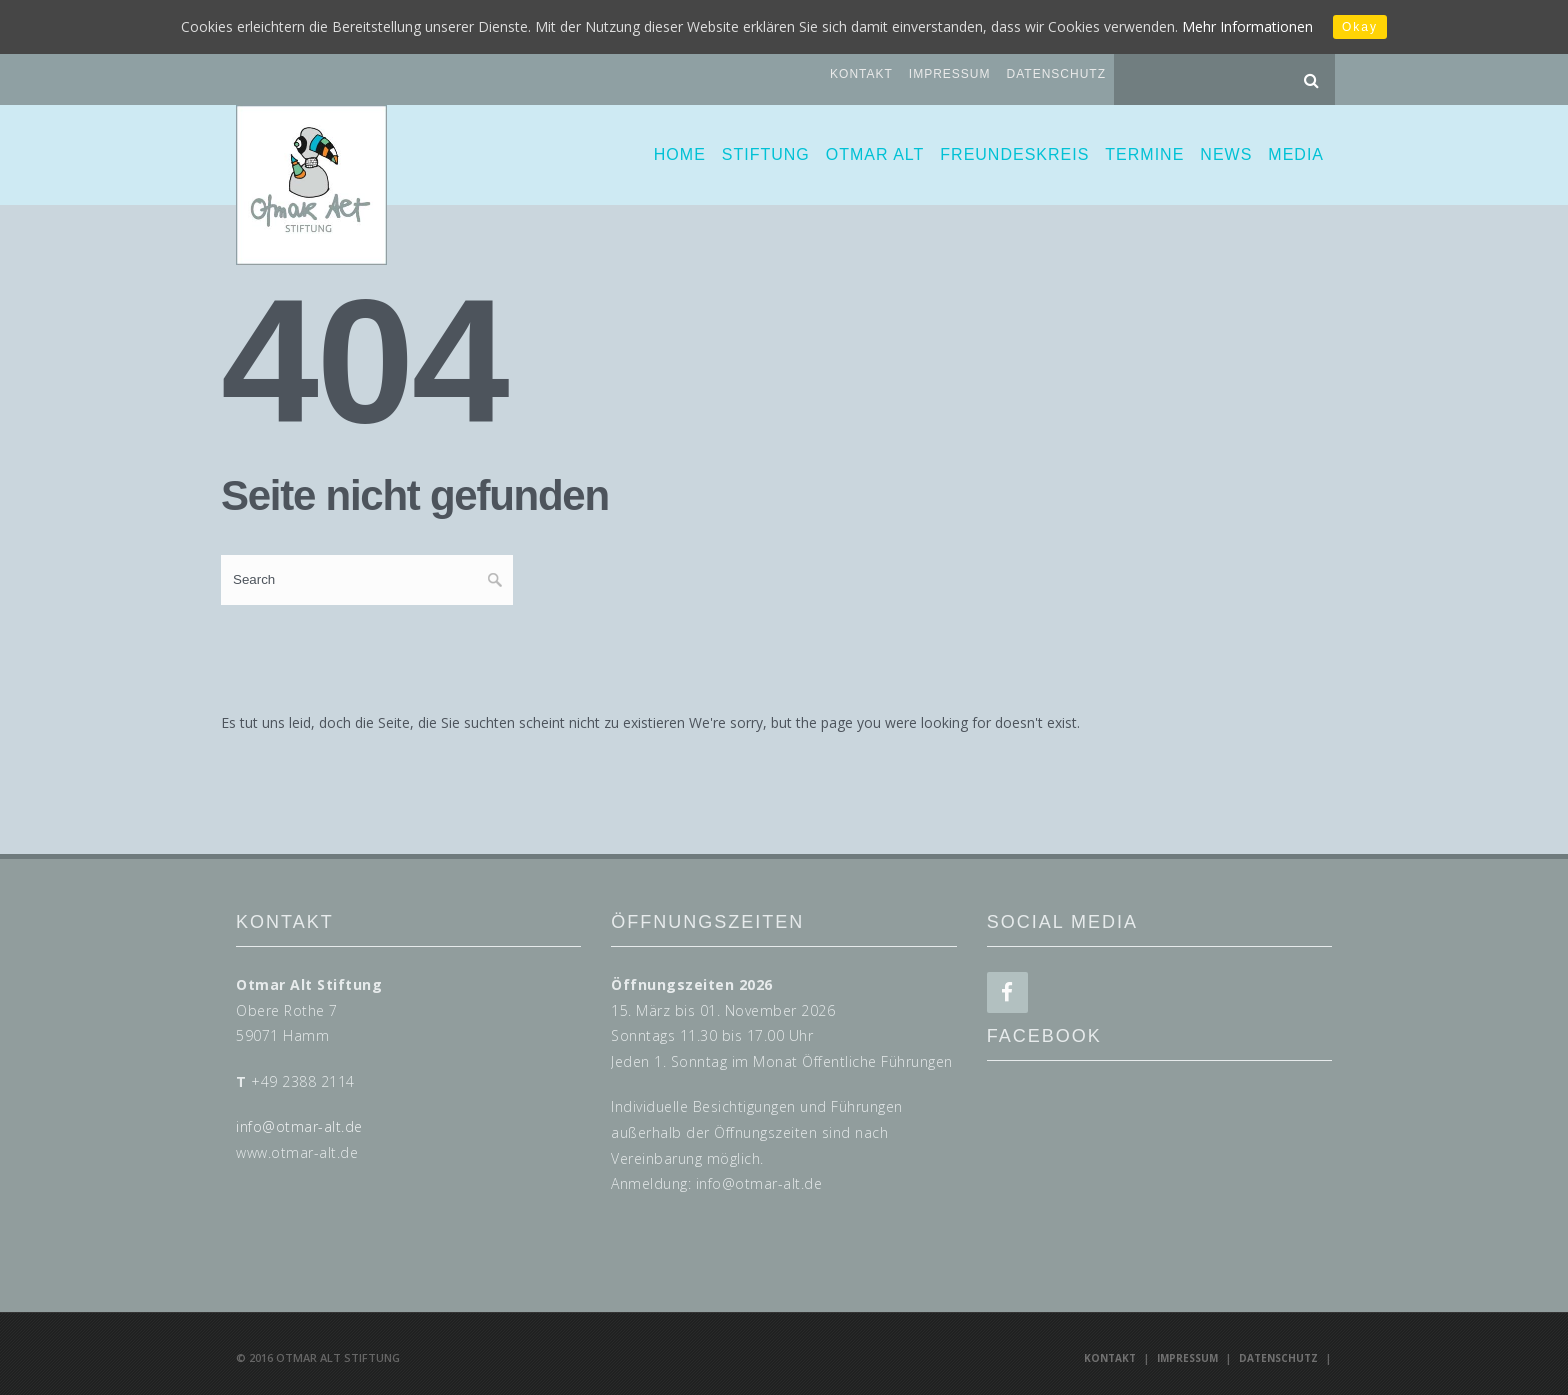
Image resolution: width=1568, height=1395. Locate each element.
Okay (1360, 27)
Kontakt (861, 74)
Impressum (950, 74)
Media (1296, 154)
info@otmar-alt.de (299, 1126)
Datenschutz (1056, 74)
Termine (1144, 154)
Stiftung (766, 154)
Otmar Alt (875, 154)
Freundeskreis (1014, 154)
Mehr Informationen (1247, 26)
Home (680, 154)
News (1226, 154)
